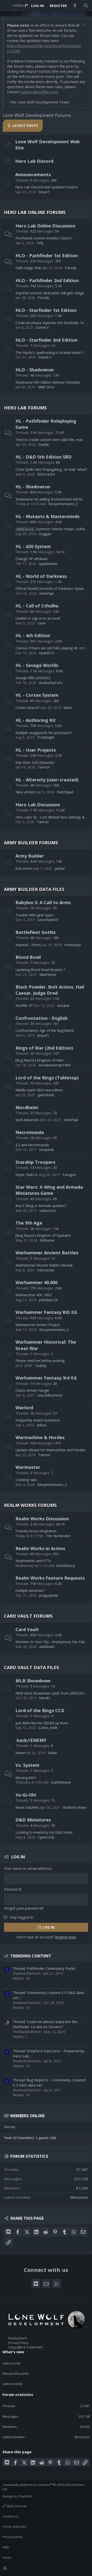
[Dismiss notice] (83, 25)
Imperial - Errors (28, 944)
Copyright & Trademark (25, 2347)
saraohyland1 (48, 919)
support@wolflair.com (39, 91)
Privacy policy (12, 2537)
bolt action (23, 868)
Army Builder (29, 856)
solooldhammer (50, 1395)
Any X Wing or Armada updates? (40, 1205)
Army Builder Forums (31, 843)
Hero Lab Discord (34, 161)
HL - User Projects (35, 750)
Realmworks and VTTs (33, 1560)
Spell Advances (27, 1119)
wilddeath (46, 1646)
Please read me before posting (40, 1360)
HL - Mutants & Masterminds (47, 516)
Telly (40, 243)
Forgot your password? (24, 1908)
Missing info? (25, 1777)
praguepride (48, 1595)
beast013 (46, 653)
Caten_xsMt (48, 1727)
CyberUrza (46, 1837)
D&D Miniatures (33, 1820)
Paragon (69, 1174)
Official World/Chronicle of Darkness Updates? (52, 588)
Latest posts (11, 2363)
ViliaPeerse (47, 974)
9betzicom (79, 2197)
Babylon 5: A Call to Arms (43, 902)
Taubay (40, 1365)
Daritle (43, 444)
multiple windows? (29, 1590)
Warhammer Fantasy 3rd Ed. (46, 1378)
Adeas (42, 1425)
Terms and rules (14, 2526)
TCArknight (45, 737)
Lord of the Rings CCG (39, 1710)
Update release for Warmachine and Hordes (50, 1450)
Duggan (45, 534)
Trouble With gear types (34, 915)
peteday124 (48, 1300)
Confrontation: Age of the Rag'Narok (44, 1030)
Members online (27, 2115)
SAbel (52, 1752)
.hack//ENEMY (30, 1740)
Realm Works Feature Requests (50, 1578)
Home (6, 2557)
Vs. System (27, 1765)
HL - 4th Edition (32, 635)
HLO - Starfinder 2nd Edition (46, 340)
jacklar (60, 868)
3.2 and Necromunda (32, 1145)
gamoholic (46, 1095)
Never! (20, 1752)
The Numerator (58, 1535)
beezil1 (44, 1698)
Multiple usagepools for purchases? (43, 732)
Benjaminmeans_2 (63, 503)
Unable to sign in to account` (38, 618)
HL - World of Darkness (41, 576)
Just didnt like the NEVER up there (41, 1723)
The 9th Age (28, 1223)
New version (25, 792)
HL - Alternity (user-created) (46, 780)
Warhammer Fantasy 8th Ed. (46, 1312)
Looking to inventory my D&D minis (44, 1832)
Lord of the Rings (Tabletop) (47, 1078)
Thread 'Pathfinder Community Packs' (44, 1968)
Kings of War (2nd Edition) (44, 1048)
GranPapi (46, 593)
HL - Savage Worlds (36, 665)
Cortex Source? (27, 707)
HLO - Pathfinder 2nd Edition (47, 280)
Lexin (41, 623)
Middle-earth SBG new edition (39, 1090)
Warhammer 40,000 (36, 1282)
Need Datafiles (27, 1807)
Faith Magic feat (28, 268)
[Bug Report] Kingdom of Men (39, 1060)
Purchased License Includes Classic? (43, 238)
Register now (65, 1937)
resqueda (46, 1149)
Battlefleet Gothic (35, 932)
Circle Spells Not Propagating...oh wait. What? (51, 469)
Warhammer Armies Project (37, 1324)
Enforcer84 (46, 474)
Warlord (24, 1408)
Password (12, 1889)
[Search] (85, 6)
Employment (17, 2338)
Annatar (63, 1005)
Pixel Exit (25, 2496)
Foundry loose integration (35, 1531)
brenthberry (66, 1565)
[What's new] (75, 6)
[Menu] (6, 5)
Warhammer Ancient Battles (46, 1253)
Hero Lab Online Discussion (45, 226)
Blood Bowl (28, 957)
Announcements (33, 174)
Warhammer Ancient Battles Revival (43, 1265)
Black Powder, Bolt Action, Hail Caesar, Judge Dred (49, 990)
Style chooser (14, 2506)
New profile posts (15, 2373)
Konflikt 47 (23, 1005)
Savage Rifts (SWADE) (32, 677)
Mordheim (26, 1107)
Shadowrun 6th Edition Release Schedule (47, 382)
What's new (13, 2351)
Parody (70, 268)
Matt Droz (46, 387)
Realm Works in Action (40, 1548)
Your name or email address (28, 1868)
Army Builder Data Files (34, 889)
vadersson (47, 1210)
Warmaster (27, 1467)
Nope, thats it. (26, 1174)
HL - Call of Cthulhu (36, 606)
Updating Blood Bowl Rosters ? (40, 969)
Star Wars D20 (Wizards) (34, 762)
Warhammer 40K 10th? (33, 1295)
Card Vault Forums (28, 1616)
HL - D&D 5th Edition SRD (43, 457)
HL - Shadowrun (32, 487)
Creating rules (26, 1479)
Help (5, 2547)
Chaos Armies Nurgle (32, 1390)
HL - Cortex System (36, 695)
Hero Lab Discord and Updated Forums (46, 187)
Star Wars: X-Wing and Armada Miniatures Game (49, 1190)
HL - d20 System (33, 546)
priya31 (43, 1035)
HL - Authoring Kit (35, 720)
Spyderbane (48, 563)
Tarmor (44, 767)
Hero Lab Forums (25, 408)
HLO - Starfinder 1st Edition (46, 310)
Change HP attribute (31, 558)
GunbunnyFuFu (51, 682)
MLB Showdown (33, 1681)
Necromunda (29, 1132)
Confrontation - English (41, 1018)
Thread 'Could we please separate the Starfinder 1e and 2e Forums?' (45, 2024)
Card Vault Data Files (31, 1667)
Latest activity (12, 2384)
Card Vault (27, 1629)
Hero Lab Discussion (37, 805)
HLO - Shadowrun (34, 370)
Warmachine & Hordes (40, 1437)
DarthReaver (61, 1782)
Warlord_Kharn (74, 1807)
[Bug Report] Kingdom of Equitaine (43, 1235)
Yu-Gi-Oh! (25, 1795)
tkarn (68, 707)
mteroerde (45, 1270)
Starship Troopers (35, 1162)
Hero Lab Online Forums (35, 212)
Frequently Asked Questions (37, 1420)
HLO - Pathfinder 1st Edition (46, 255)
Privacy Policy (18, 2343)
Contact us (10, 2516)
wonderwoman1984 (54, 1065)
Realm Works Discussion (42, 1519)
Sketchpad (65, 792)
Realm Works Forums (30, 1505)
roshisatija (72, 944)
